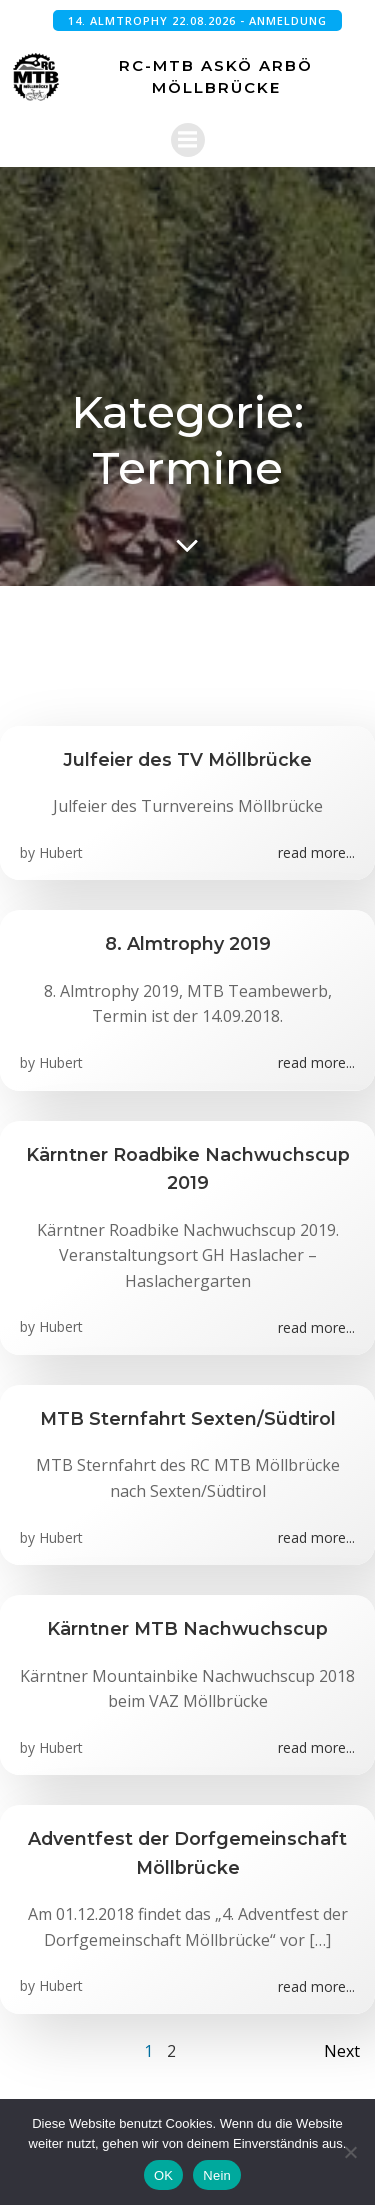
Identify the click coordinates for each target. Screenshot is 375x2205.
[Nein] (350, 2152)
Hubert (61, 852)
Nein (217, 2175)
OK (163, 2175)
